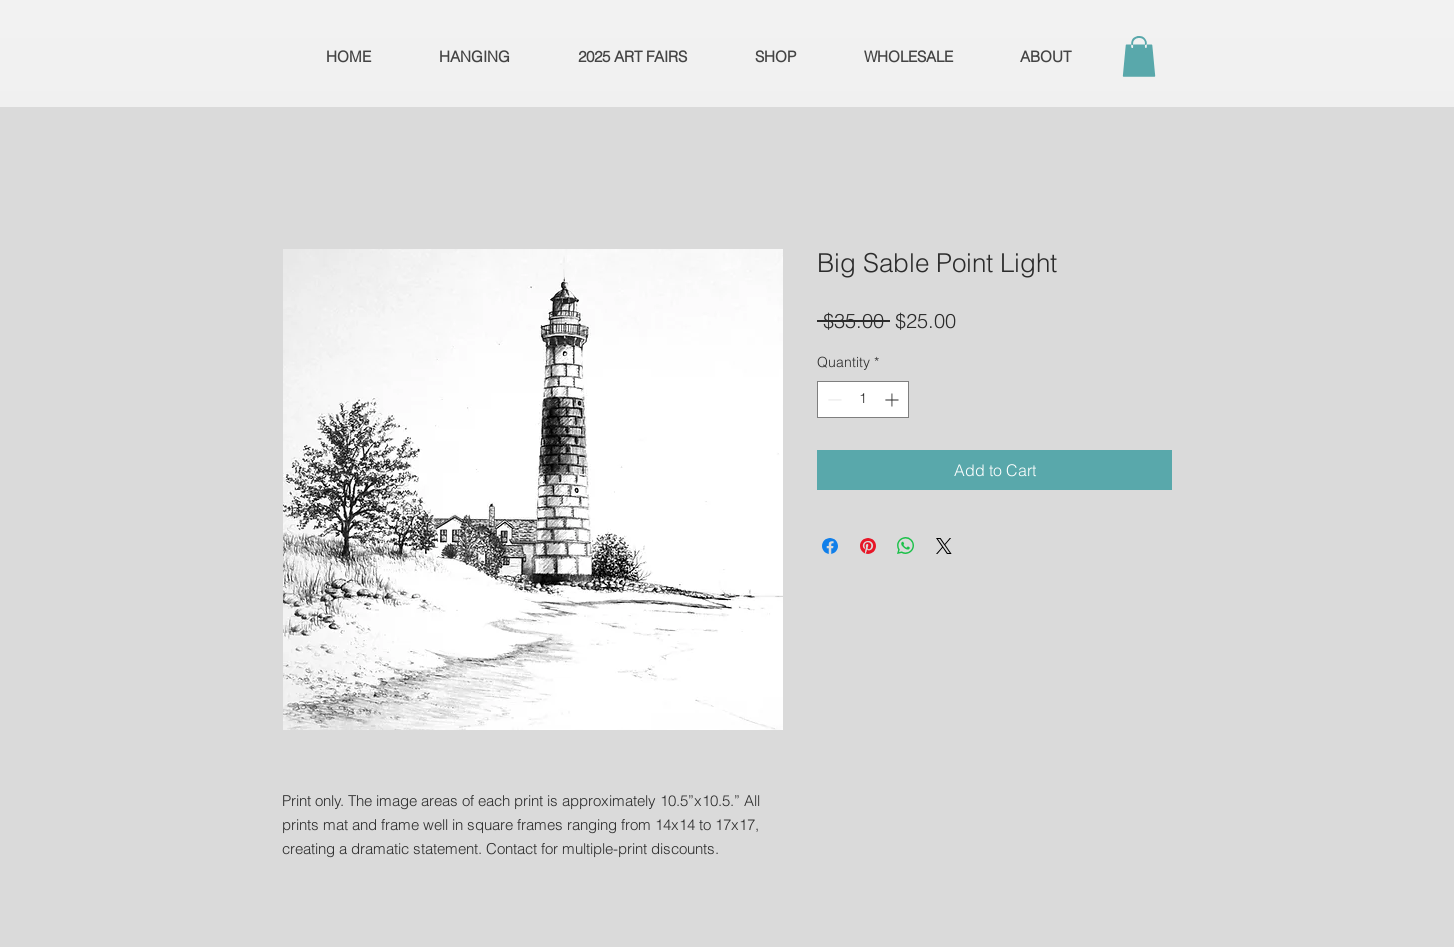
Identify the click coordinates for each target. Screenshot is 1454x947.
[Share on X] (944, 546)
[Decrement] (832, 399)
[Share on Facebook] (830, 546)
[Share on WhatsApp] (906, 546)
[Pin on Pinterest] (868, 546)
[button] (1139, 56)
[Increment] (893, 399)
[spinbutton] (863, 399)
